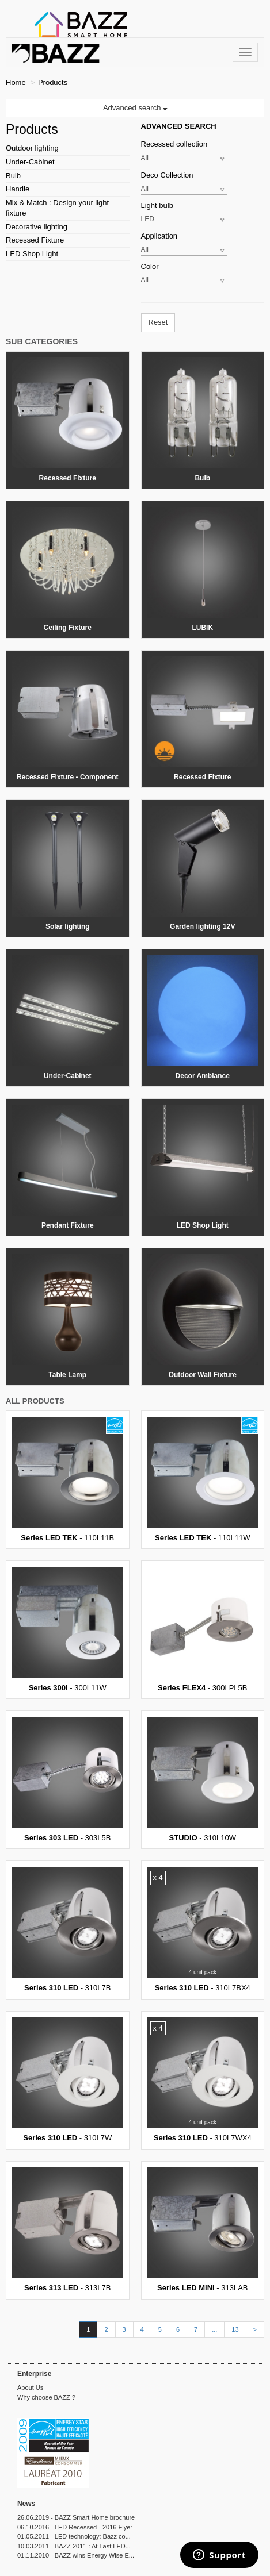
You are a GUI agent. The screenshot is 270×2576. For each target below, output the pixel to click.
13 (234, 2329)
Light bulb (157, 205)
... (214, 2329)
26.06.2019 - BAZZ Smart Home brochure (76, 2517)
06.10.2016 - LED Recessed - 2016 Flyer (74, 2527)
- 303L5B (67, 1779)
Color (150, 266)
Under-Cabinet (30, 161)
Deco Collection (167, 175)
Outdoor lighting (32, 148)
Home (16, 82)
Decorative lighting (36, 226)
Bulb (13, 175)
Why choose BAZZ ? (46, 2397)
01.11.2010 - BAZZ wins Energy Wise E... (75, 2555)
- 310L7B (67, 1929)
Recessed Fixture (35, 240)
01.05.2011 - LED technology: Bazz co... (74, 2536)
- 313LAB (202, 2230)
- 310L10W (202, 1779)
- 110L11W (202, 1479)
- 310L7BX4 (202, 1929)
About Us (30, 2387)
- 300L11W (67, 1629)
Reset (158, 322)
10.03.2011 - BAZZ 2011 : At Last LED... (74, 2546)
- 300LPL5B (202, 1629)
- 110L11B (67, 1479)
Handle (17, 188)
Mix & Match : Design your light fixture (57, 208)
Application (159, 236)
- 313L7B (67, 2230)
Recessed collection (174, 144)
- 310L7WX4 (202, 2080)
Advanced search (135, 107)
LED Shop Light (32, 253)
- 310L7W (67, 2080)
